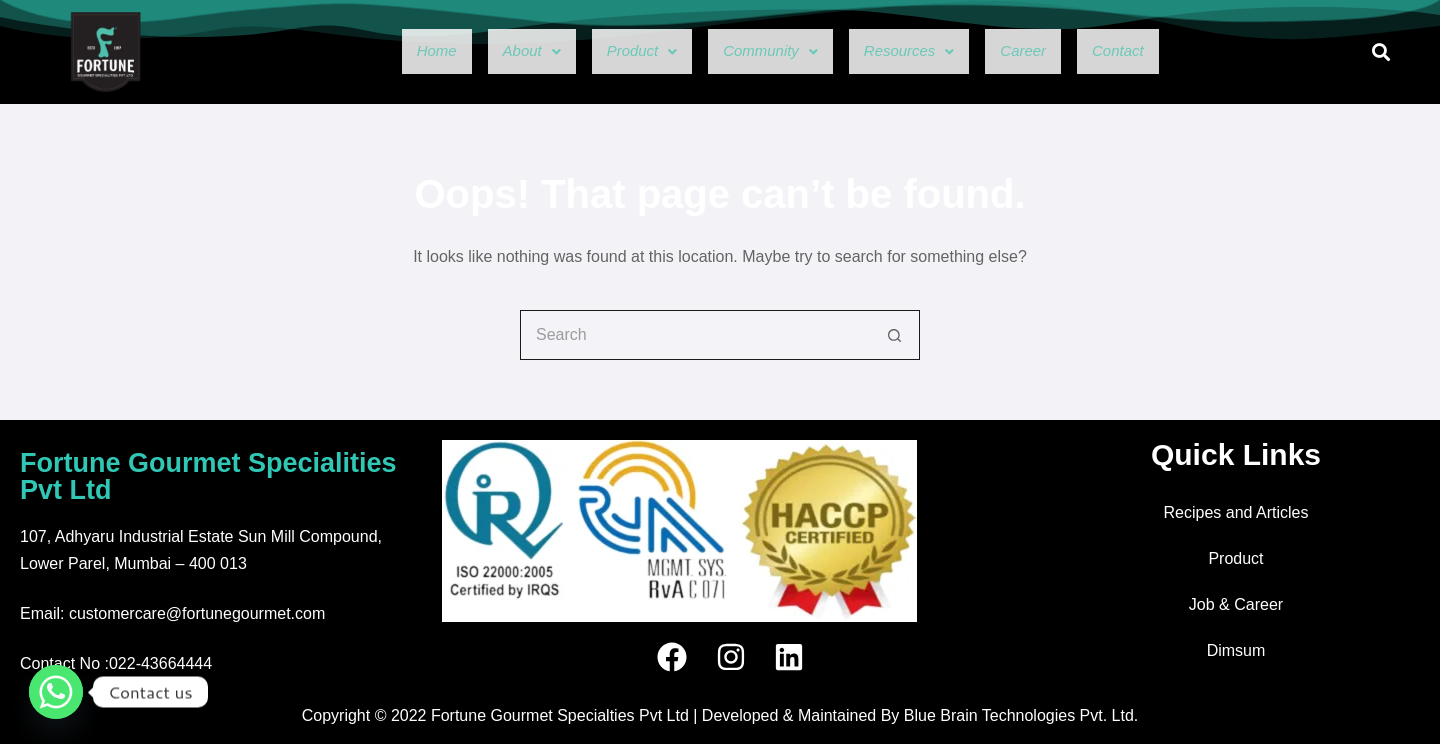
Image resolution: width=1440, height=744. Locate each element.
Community (764, 52)
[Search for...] (695, 335)
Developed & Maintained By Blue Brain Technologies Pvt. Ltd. (920, 715)
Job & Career (1236, 604)
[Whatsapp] (56, 692)
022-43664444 (160, 663)
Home (379, 52)
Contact (1172, 52)
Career (1061, 52)
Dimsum (1236, 650)
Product (614, 52)
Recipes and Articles (1236, 512)
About (488, 52)
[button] (488, 52)
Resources (927, 52)
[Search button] (895, 335)
